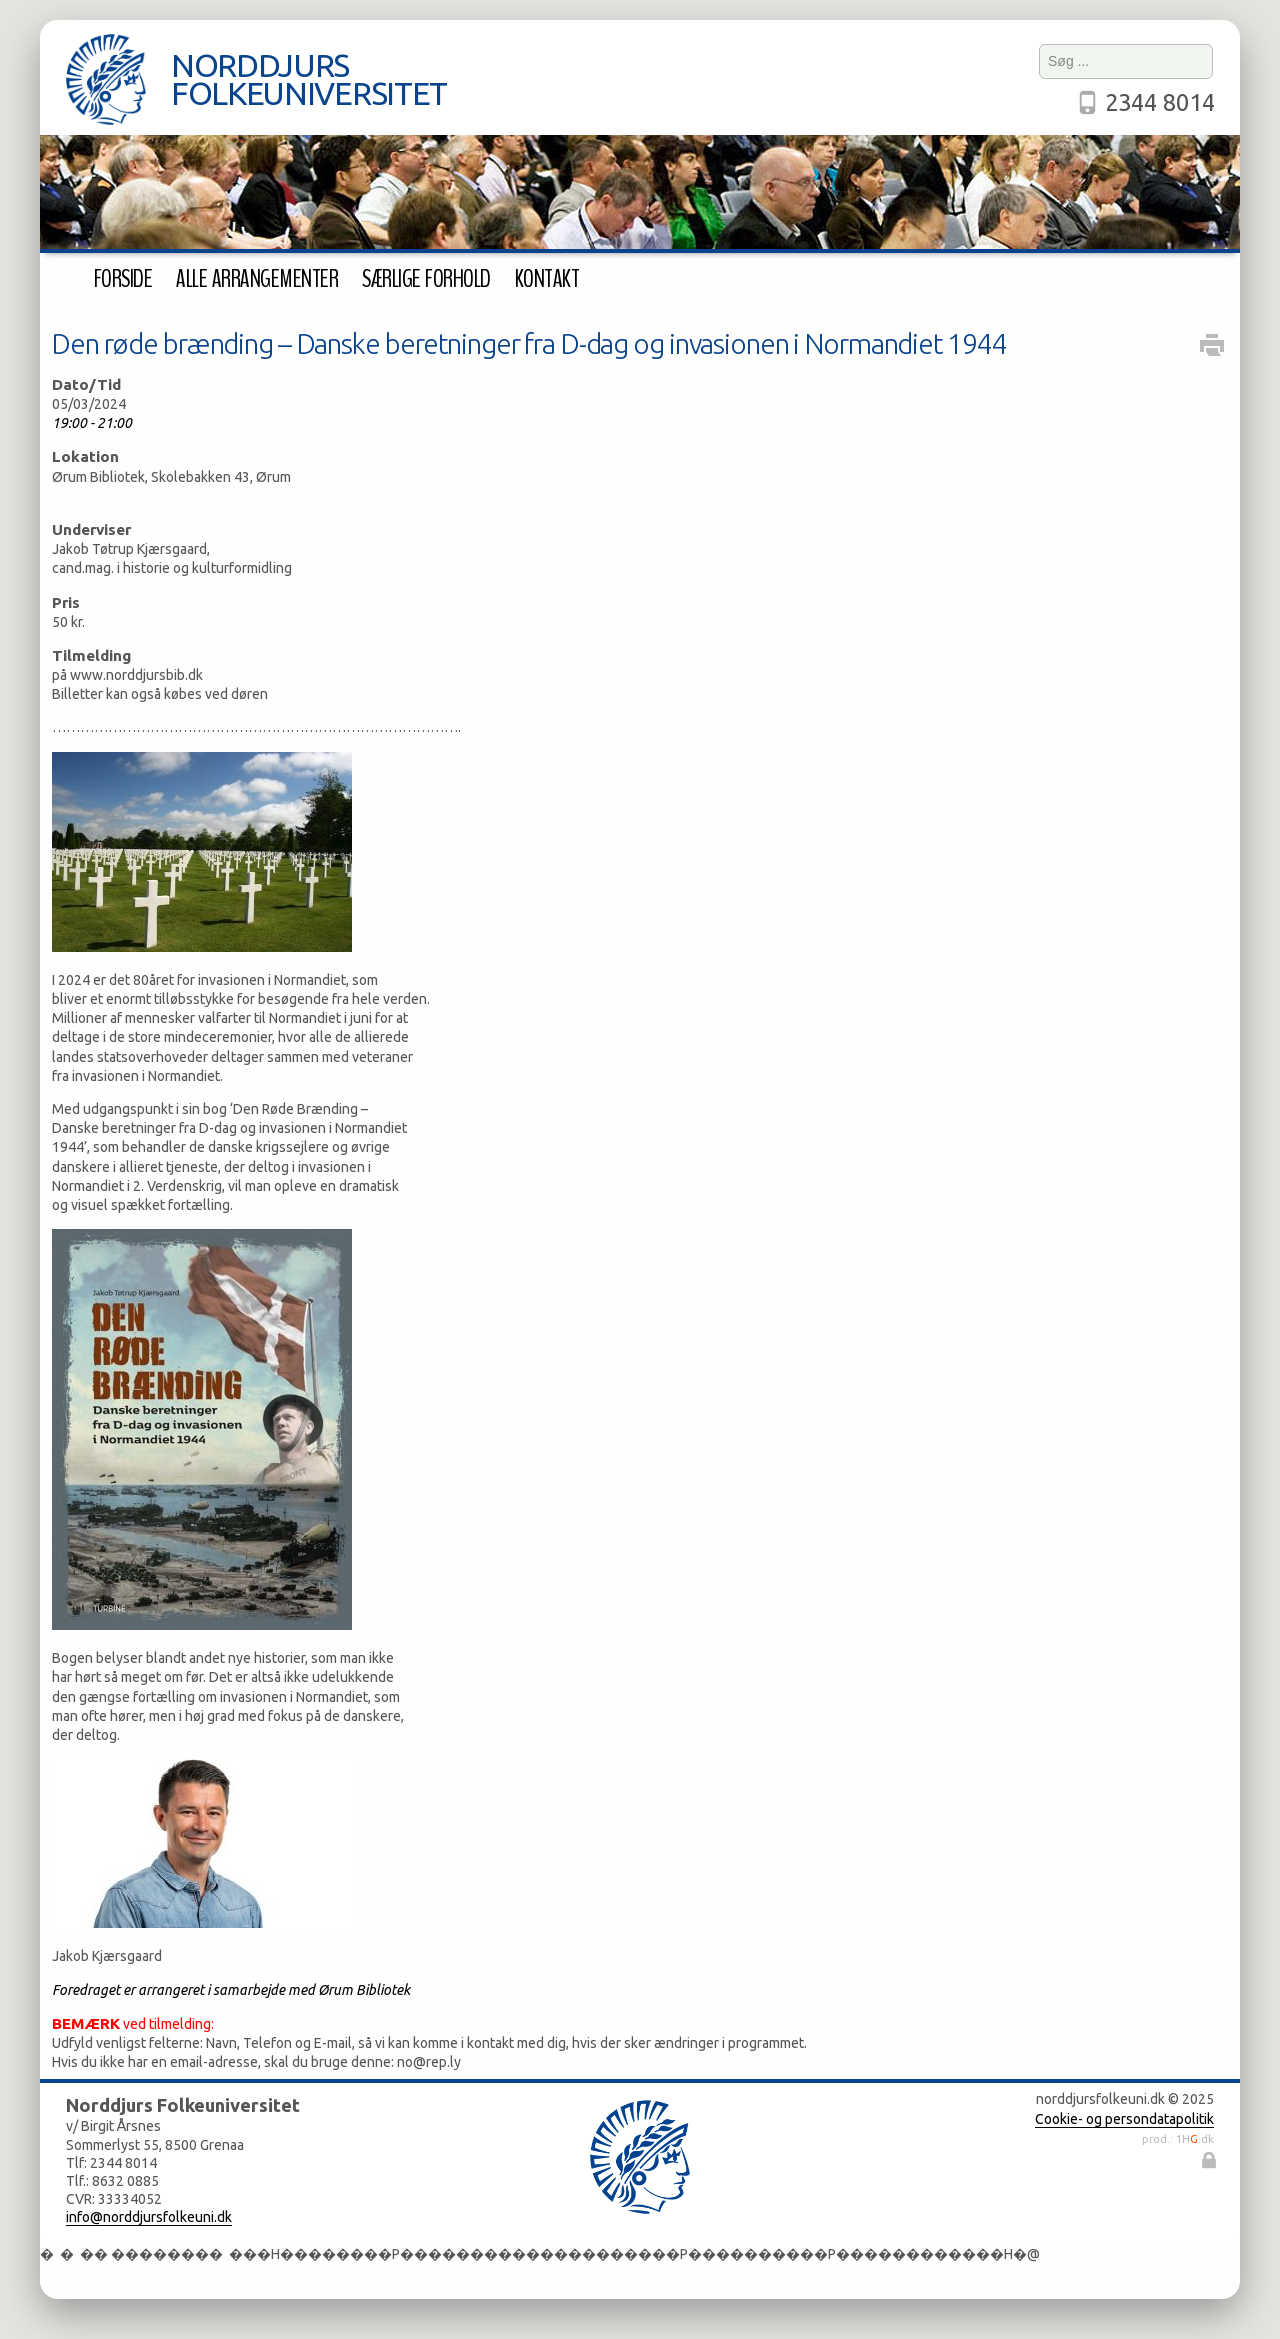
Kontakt (547, 279)
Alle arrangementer (257, 279)
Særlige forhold (426, 279)
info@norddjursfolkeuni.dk (149, 2217)
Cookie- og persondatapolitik (1124, 2119)
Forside (123, 279)
